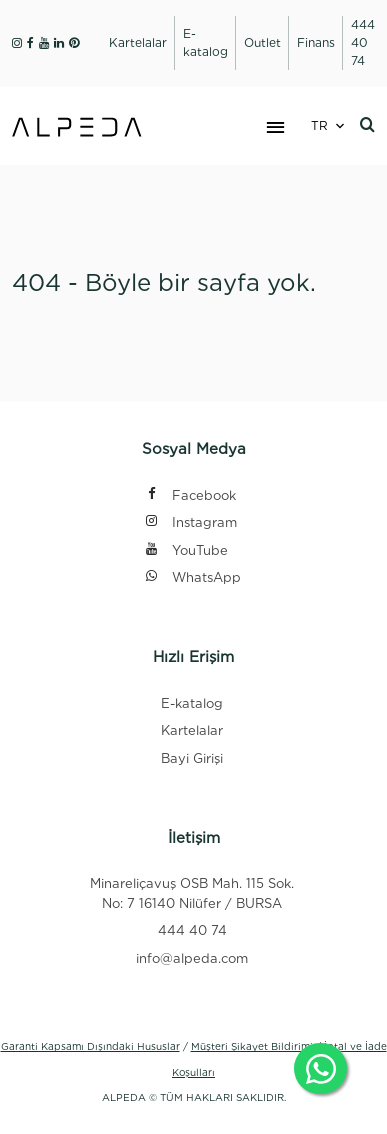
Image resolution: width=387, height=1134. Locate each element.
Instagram (190, 523)
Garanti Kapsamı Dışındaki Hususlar (90, 1046)
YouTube (186, 551)
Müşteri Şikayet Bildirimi (252, 1046)
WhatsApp (192, 578)
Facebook (190, 496)
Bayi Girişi (192, 758)
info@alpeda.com (192, 958)
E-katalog (192, 703)
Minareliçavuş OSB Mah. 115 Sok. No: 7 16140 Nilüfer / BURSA (192, 893)
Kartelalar (192, 730)
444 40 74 (192, 930)
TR (319, 125)
